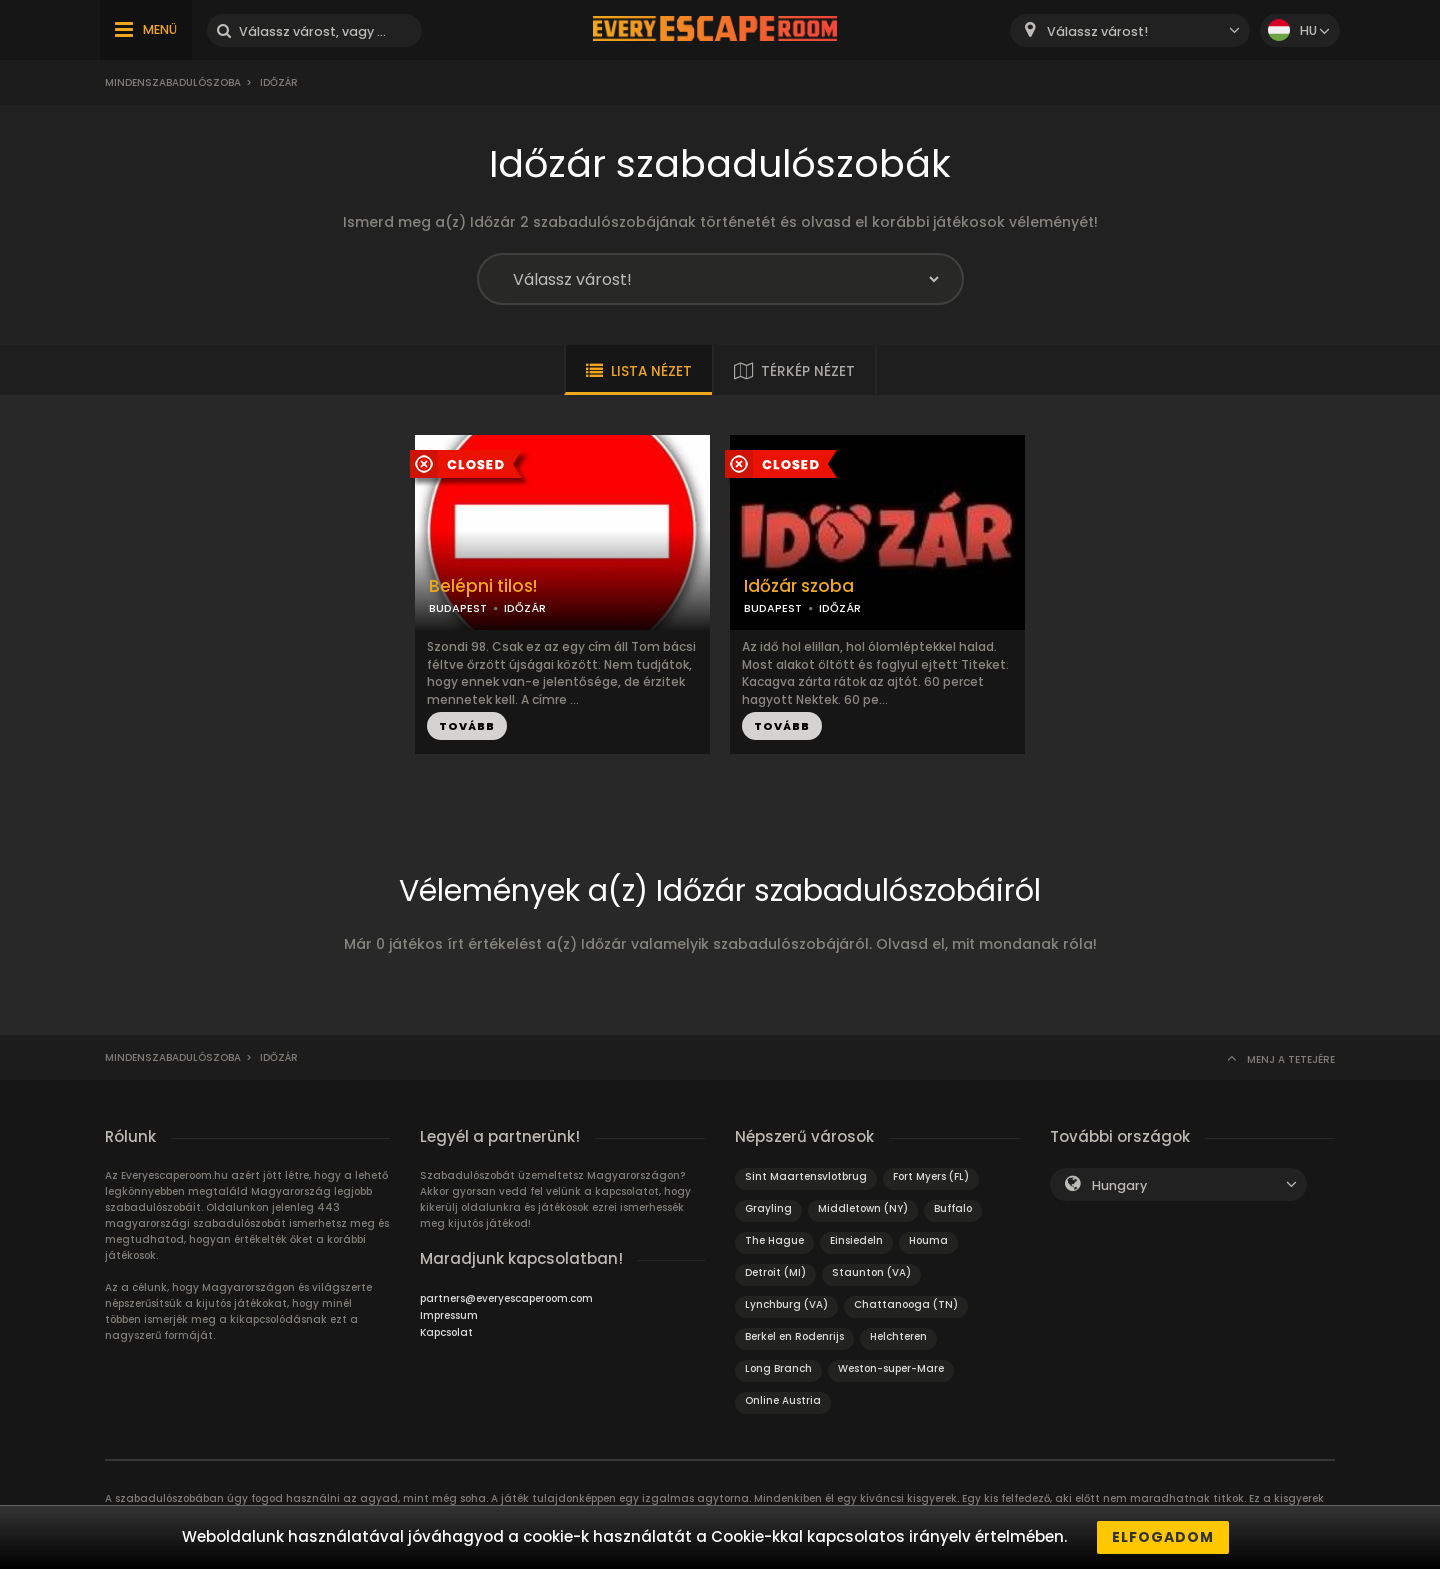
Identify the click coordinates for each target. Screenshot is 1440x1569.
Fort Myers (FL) (931, 1176)
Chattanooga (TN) (906, 1304)
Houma (928, 1240)
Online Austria (783, 1400)
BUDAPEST (458, 608)
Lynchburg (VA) (786, 1304)
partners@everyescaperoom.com (506, 1298)
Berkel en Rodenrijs (794, 1336)
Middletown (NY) (863, 1208)
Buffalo (953, 1208)
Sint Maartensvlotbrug (806, 1176)
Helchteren (898, 1336)
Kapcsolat (446, 1332)
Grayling (768, 1208)
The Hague (774, 1240)
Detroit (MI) (775, 1272)
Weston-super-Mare (891, 1368)
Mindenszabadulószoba (173, 82)
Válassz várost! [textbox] (1097, 31)
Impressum (449, 1315)
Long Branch (778, 1368)
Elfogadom (1163, 1537)
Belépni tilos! (483, 586)
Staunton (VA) (871, 1272)
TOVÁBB (467, 726)
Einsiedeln (856, 1240)
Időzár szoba (799, 586)
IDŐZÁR (525, 608)
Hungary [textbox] (1119, 1185)
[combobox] (1130, 30)
